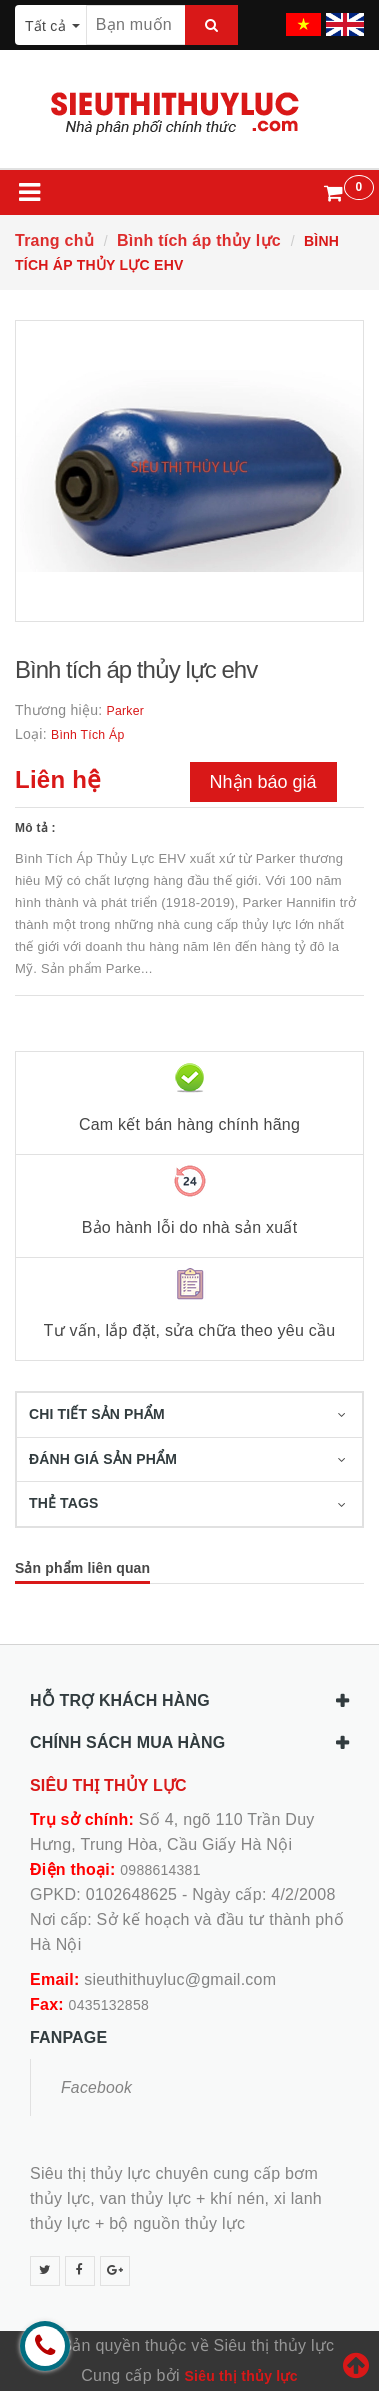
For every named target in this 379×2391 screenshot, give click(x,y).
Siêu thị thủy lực (240, 2376)
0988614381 (160, 1870)
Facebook (96, 2087)
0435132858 (109, 2005)
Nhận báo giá (263, 782)
